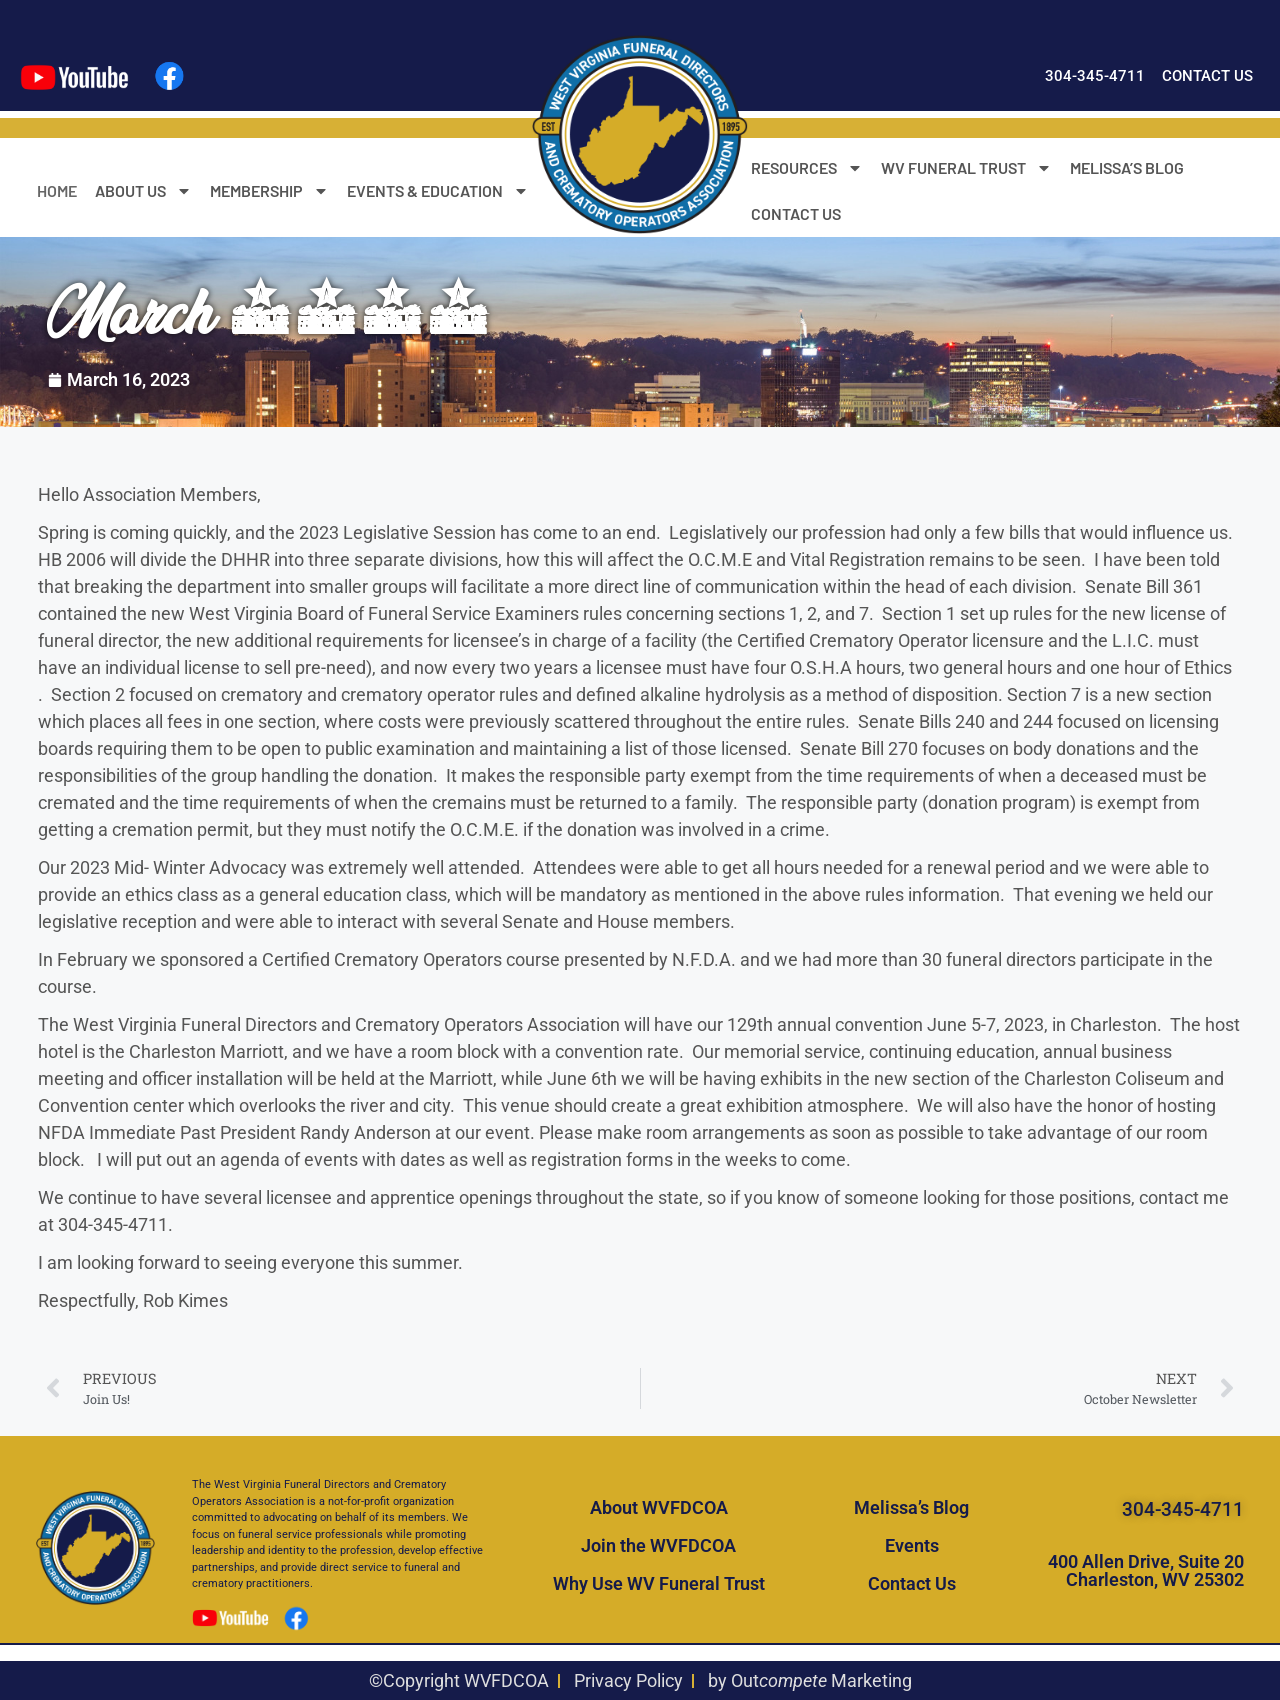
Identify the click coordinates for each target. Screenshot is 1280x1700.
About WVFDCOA (659, 1507)
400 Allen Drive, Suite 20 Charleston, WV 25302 (1146, 1570)
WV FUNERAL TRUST (966, 168)
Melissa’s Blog (911, 1507)
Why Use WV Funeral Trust (659, 1583)
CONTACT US (796, 213)
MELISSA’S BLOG (1127, 167)
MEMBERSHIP (269, 191)
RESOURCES (807, 168)
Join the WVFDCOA (658, 1545)
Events (912, 1545)
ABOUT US (143, 191)
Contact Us (912, 1583)
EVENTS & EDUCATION (438, 191)
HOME (57, 190)
